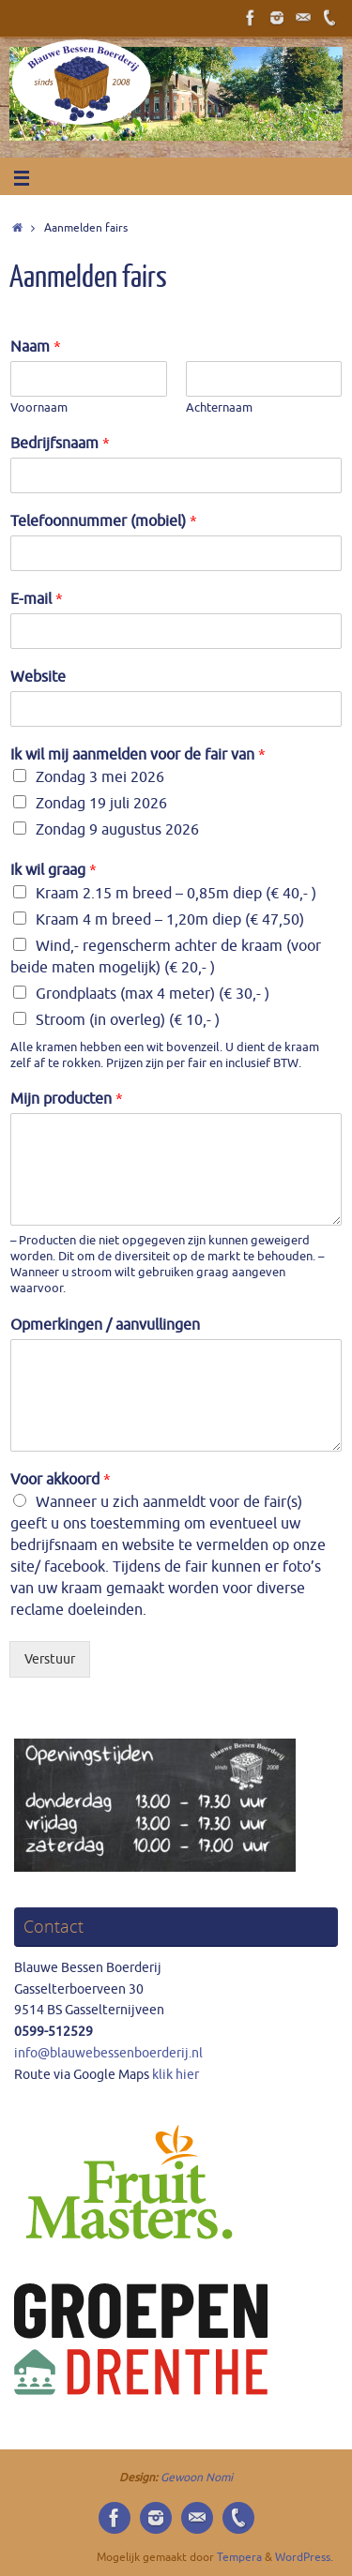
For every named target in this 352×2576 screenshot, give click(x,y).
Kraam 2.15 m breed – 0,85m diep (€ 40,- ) (176, 893)
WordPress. (304, 2557)
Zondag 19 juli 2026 (101, 803)
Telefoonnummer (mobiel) (103, 521)
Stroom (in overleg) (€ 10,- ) (128, 1020)
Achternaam (219, 407)
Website (38, 677)
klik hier (174, 2075)
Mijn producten (66, 1099)
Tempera (239, 2557)
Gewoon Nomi (197, 2477)
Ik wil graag (53, 870)
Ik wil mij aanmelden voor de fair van (138, 755)
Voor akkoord (60, 1479)
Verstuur (49, 1659)
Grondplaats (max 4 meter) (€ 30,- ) (152, 994)
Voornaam (39, 407)
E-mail (36, 599)
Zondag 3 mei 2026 (100, 777)
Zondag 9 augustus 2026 (117, 830)
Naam (35, 347)
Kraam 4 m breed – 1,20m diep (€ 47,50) (170, 920)
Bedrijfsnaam (60, 443)
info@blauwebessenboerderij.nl (108, 2053)
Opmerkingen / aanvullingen (105, 1325)
